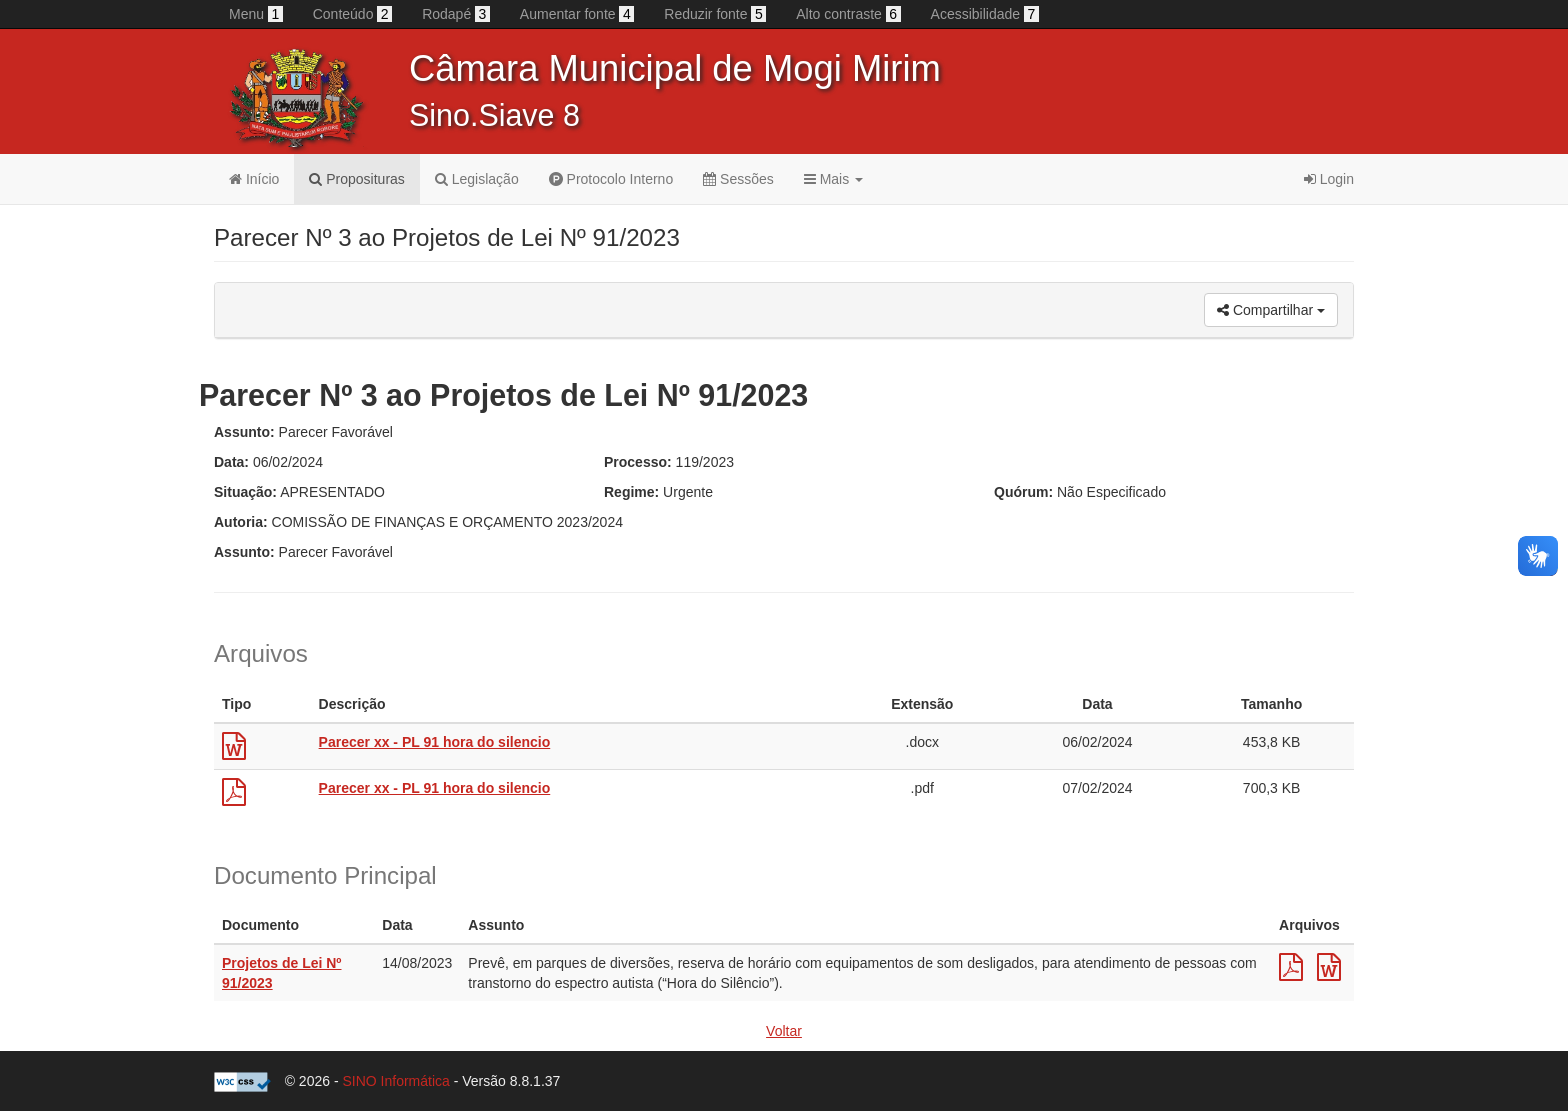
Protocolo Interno (611, 179)
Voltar (784, 1031)
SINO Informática (395, 1081)
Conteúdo (352, 14)
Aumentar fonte (577, 14)
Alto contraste (848, 14)
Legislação (477, 179)
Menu (256, 14)
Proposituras (356, 179)
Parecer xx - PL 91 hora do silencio (435, 742)
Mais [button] (833, 179)
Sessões (738, 179)
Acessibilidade (985, 14)
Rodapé (456, 14)
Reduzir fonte (715, 14)
